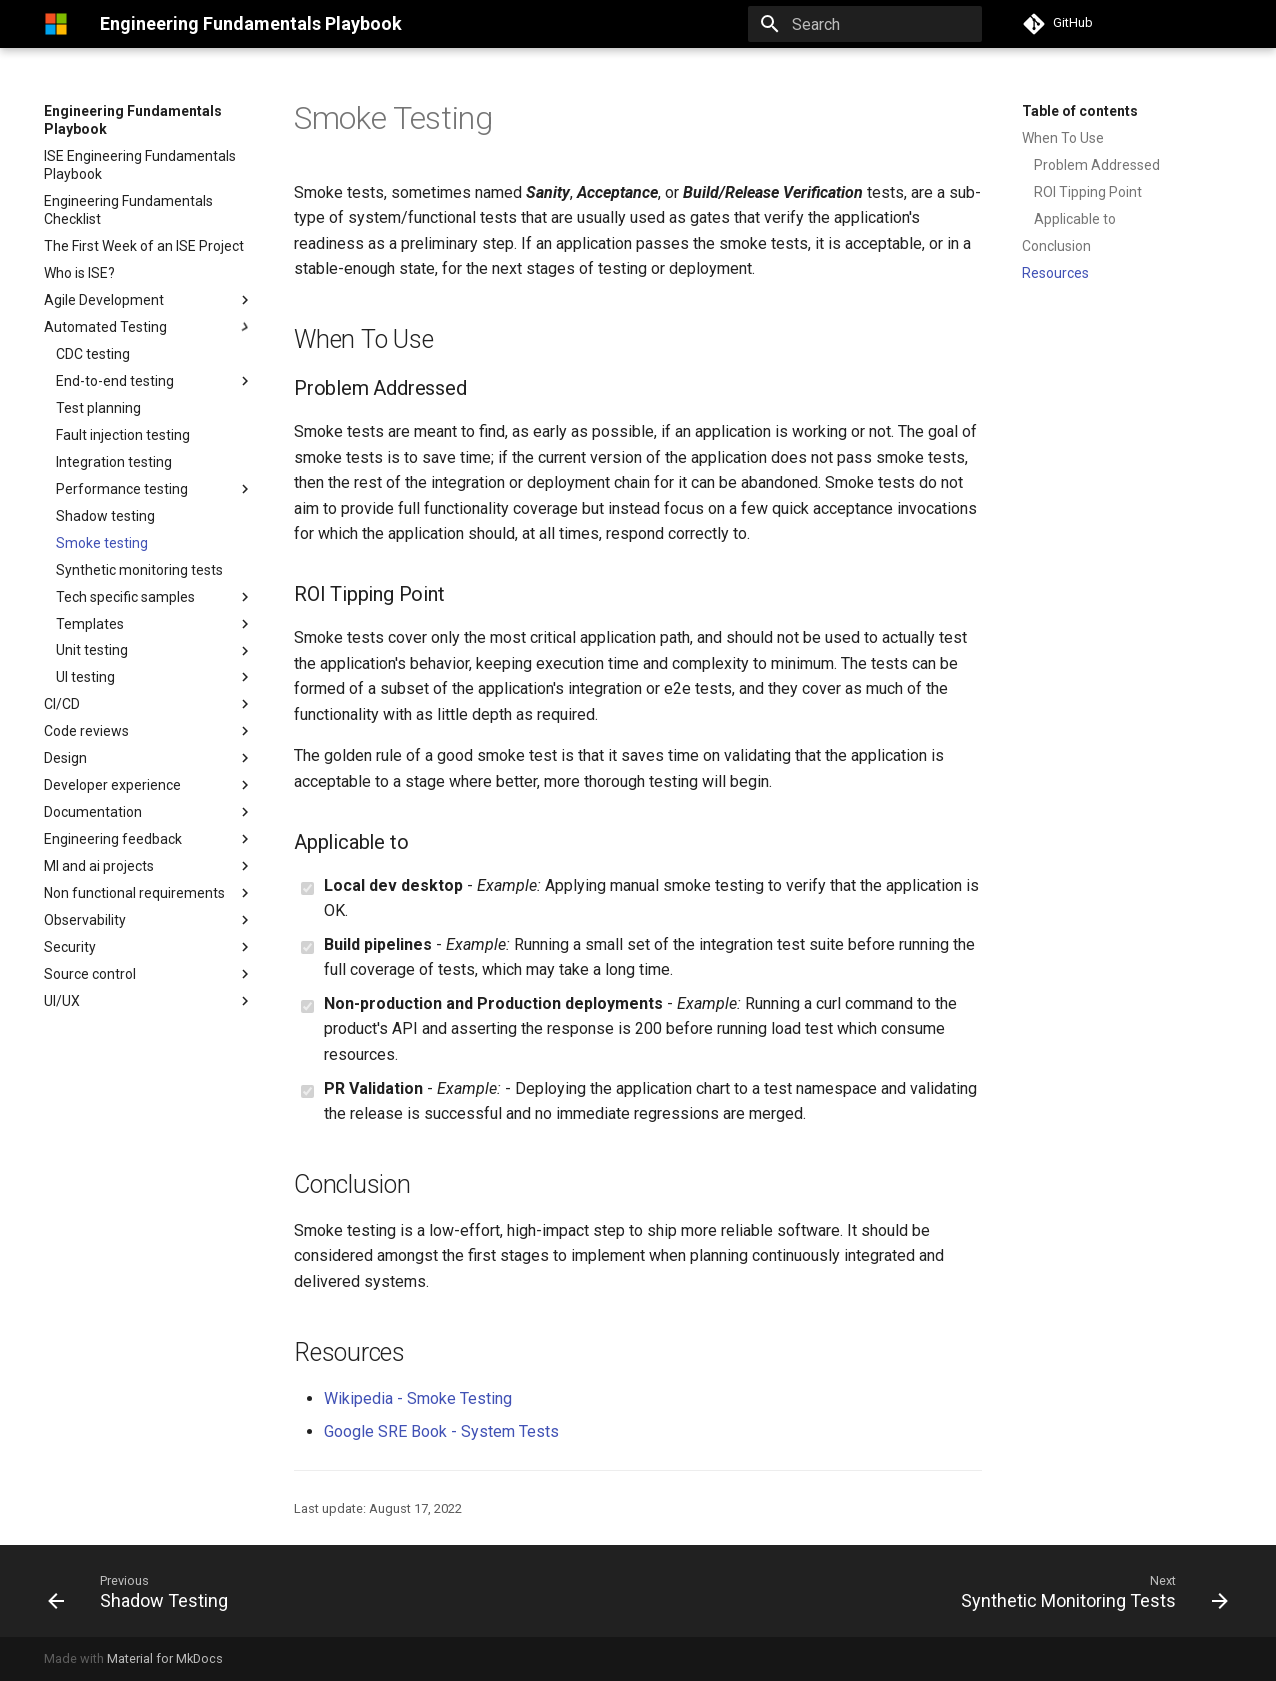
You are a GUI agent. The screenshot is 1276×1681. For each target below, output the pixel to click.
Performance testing (122, 489)
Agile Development (104, 300)
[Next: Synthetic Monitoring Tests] (1089, 1591)
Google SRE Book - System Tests (441, 1431)
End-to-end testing (115, 381)
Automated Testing (105, 327)
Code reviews (86, 731)
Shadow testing (105, 516)
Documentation (93, 812)
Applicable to (1075, 219)
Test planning (98, 408)
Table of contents (1080, 111)
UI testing (85, 677)
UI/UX (62, 1001)
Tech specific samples (155, 597)
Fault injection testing (123, 435)
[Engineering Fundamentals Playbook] (56, 24)
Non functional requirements (149, 893)
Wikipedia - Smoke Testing (418, 1398)
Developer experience (112, 785)
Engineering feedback (113, 839)
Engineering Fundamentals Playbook (133, 120)
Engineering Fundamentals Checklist (128, 210)
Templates (155, 624)
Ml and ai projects (99, 866)
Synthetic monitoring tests (139, 570)
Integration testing (114, 462)
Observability (85, 920)
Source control (90, 974)
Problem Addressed (1097, 165)
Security (70, 947)
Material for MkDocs (165, 1658)
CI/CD (62, 704)
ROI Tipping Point (1088, 192)
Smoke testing (102, 543)
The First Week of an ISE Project (144, 246)
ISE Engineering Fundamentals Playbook (140, 165)
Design (149, 758)
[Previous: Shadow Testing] (143, 1591)
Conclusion (1056, 246)
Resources (1055, 273)
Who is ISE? (79, 273)
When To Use (1063, 138)
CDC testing (93, 354)
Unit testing (92, 650)
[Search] (865, 24)
